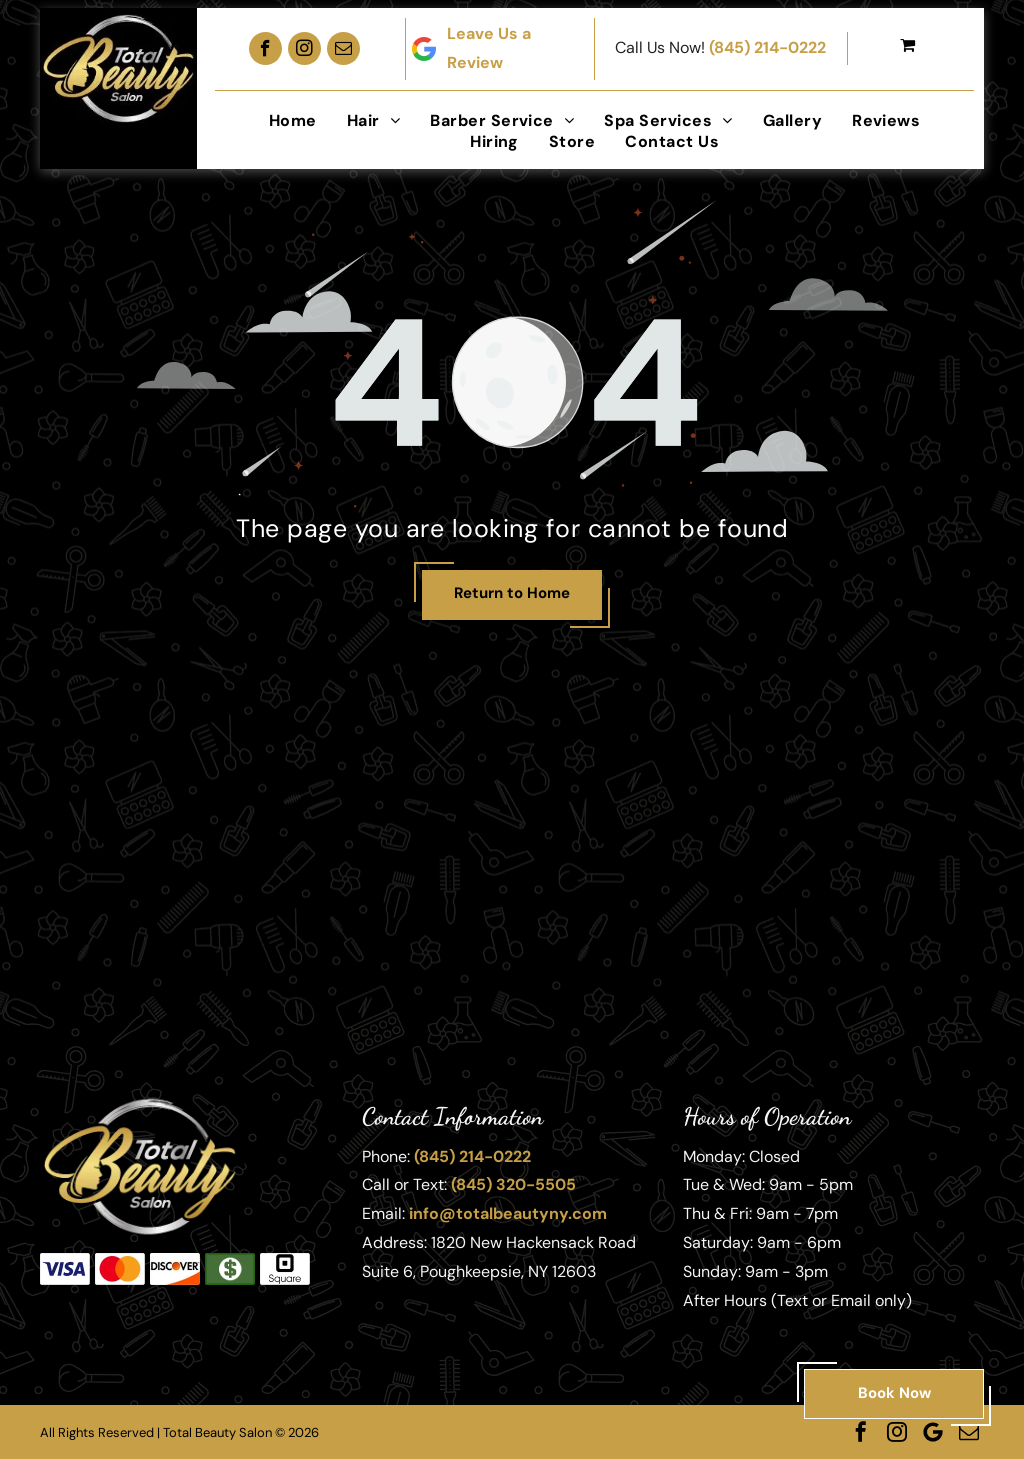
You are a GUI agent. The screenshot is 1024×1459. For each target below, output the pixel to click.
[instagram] (304, 48)
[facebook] (265, 48)
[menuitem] (293, 120)
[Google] (933, 1432)
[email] (343, 48)
